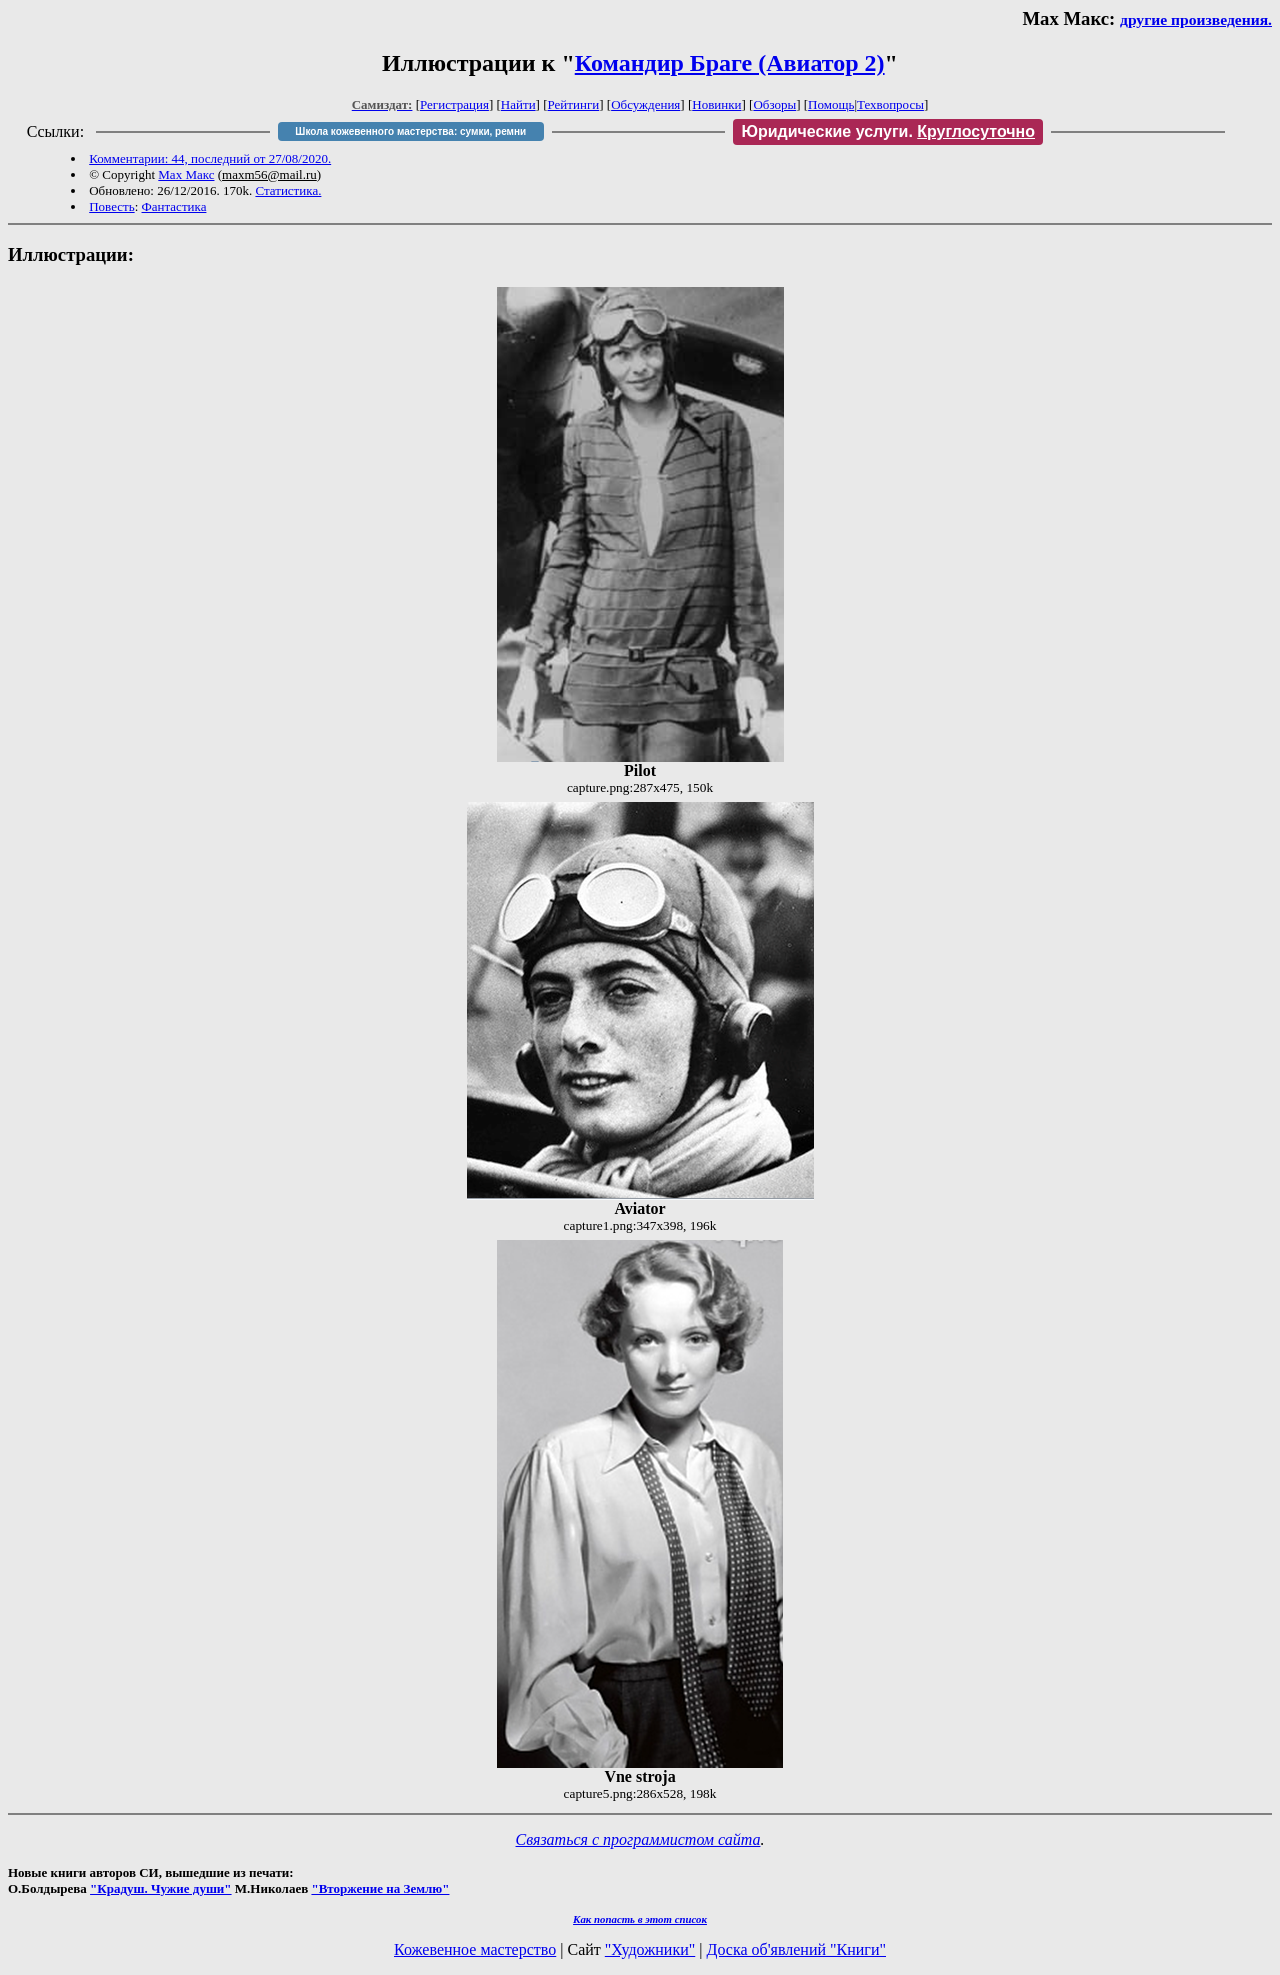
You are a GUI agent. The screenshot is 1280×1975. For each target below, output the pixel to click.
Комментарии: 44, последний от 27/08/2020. (210, 158)
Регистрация (454, 104)
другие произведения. (1196, 19)
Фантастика (174, 206)
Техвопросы (890, 104)
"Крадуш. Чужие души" (161, 1888)
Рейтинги (574, 104)
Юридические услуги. (888, 131)
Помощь (831, 104)
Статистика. (288, 190)
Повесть (111, 206)
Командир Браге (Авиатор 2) (730, 63)
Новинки (716, 104)
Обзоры (774, 104)
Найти (518, 104)
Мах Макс (186, 174)
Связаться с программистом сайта (638, 1839)
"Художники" (650, 1949)
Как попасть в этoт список (640, 1919)
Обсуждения (645, 104)
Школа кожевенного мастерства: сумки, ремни (410, 131)
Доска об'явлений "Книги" (796, 1949)
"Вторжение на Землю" (380, 1888)
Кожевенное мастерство (475, 1949)
